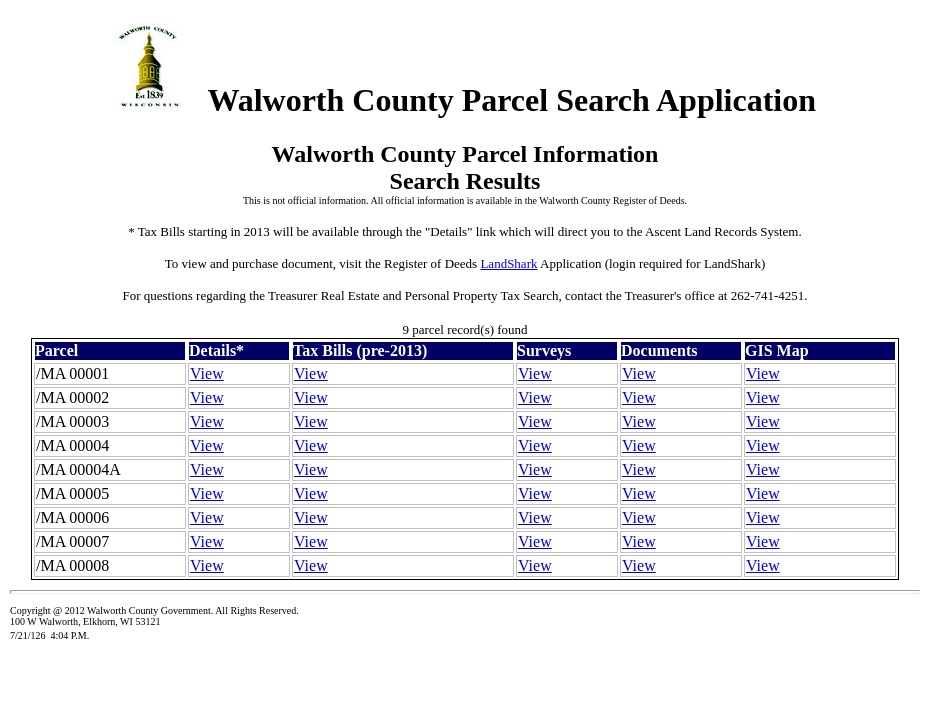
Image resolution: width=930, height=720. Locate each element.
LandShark (508, 263)
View (207, 373)
